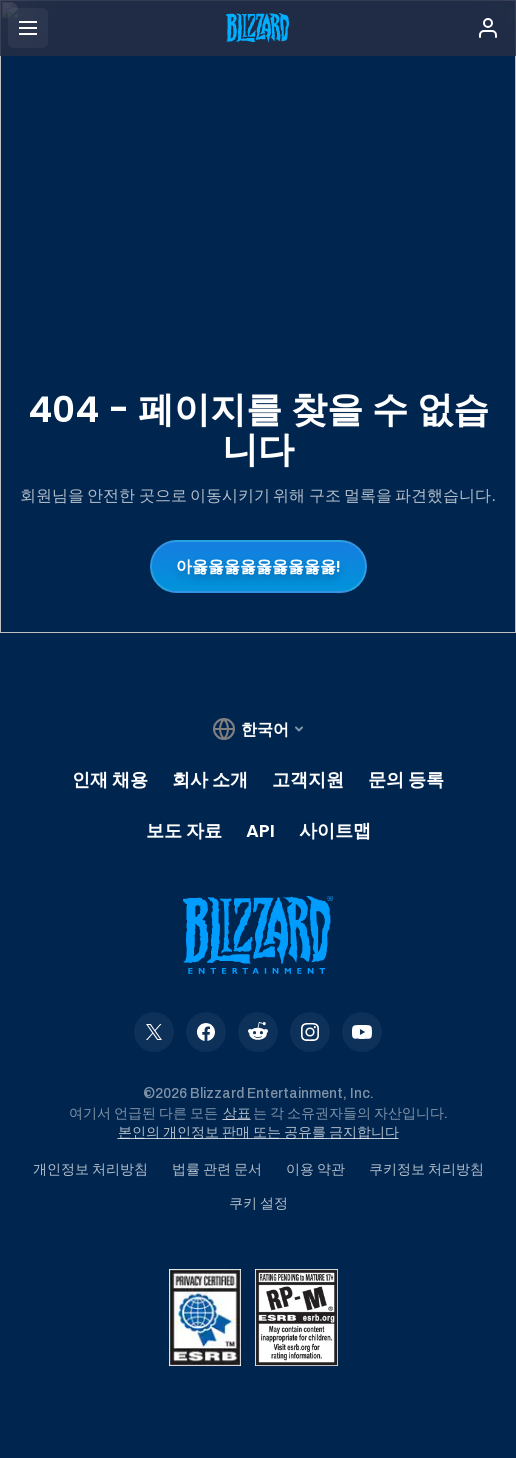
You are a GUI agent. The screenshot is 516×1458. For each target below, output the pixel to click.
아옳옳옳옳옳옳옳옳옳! (258, 566)
